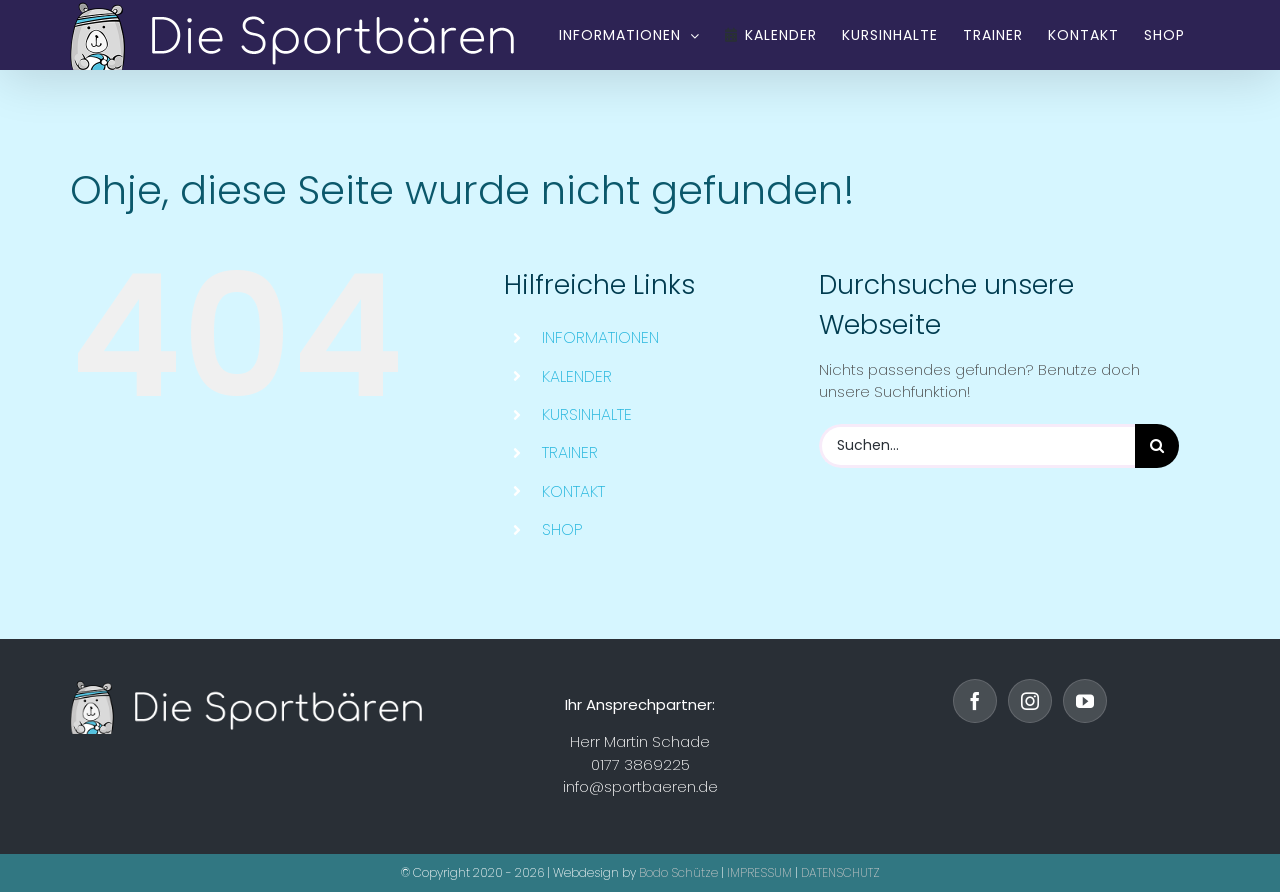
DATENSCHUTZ (840, 872)
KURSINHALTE (587, 414)
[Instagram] (1030, 701)
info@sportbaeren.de (640, 786)
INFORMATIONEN (600, 337)
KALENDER (577, 376)
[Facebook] (975, 701)
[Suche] (1157, 446)
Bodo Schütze (678, 872)
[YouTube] (1085, 701)
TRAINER (570, 452)
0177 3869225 (640, 764)
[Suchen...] (977, 446)
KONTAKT (573, 491)
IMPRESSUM (759, 872)
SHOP (562, 529)
